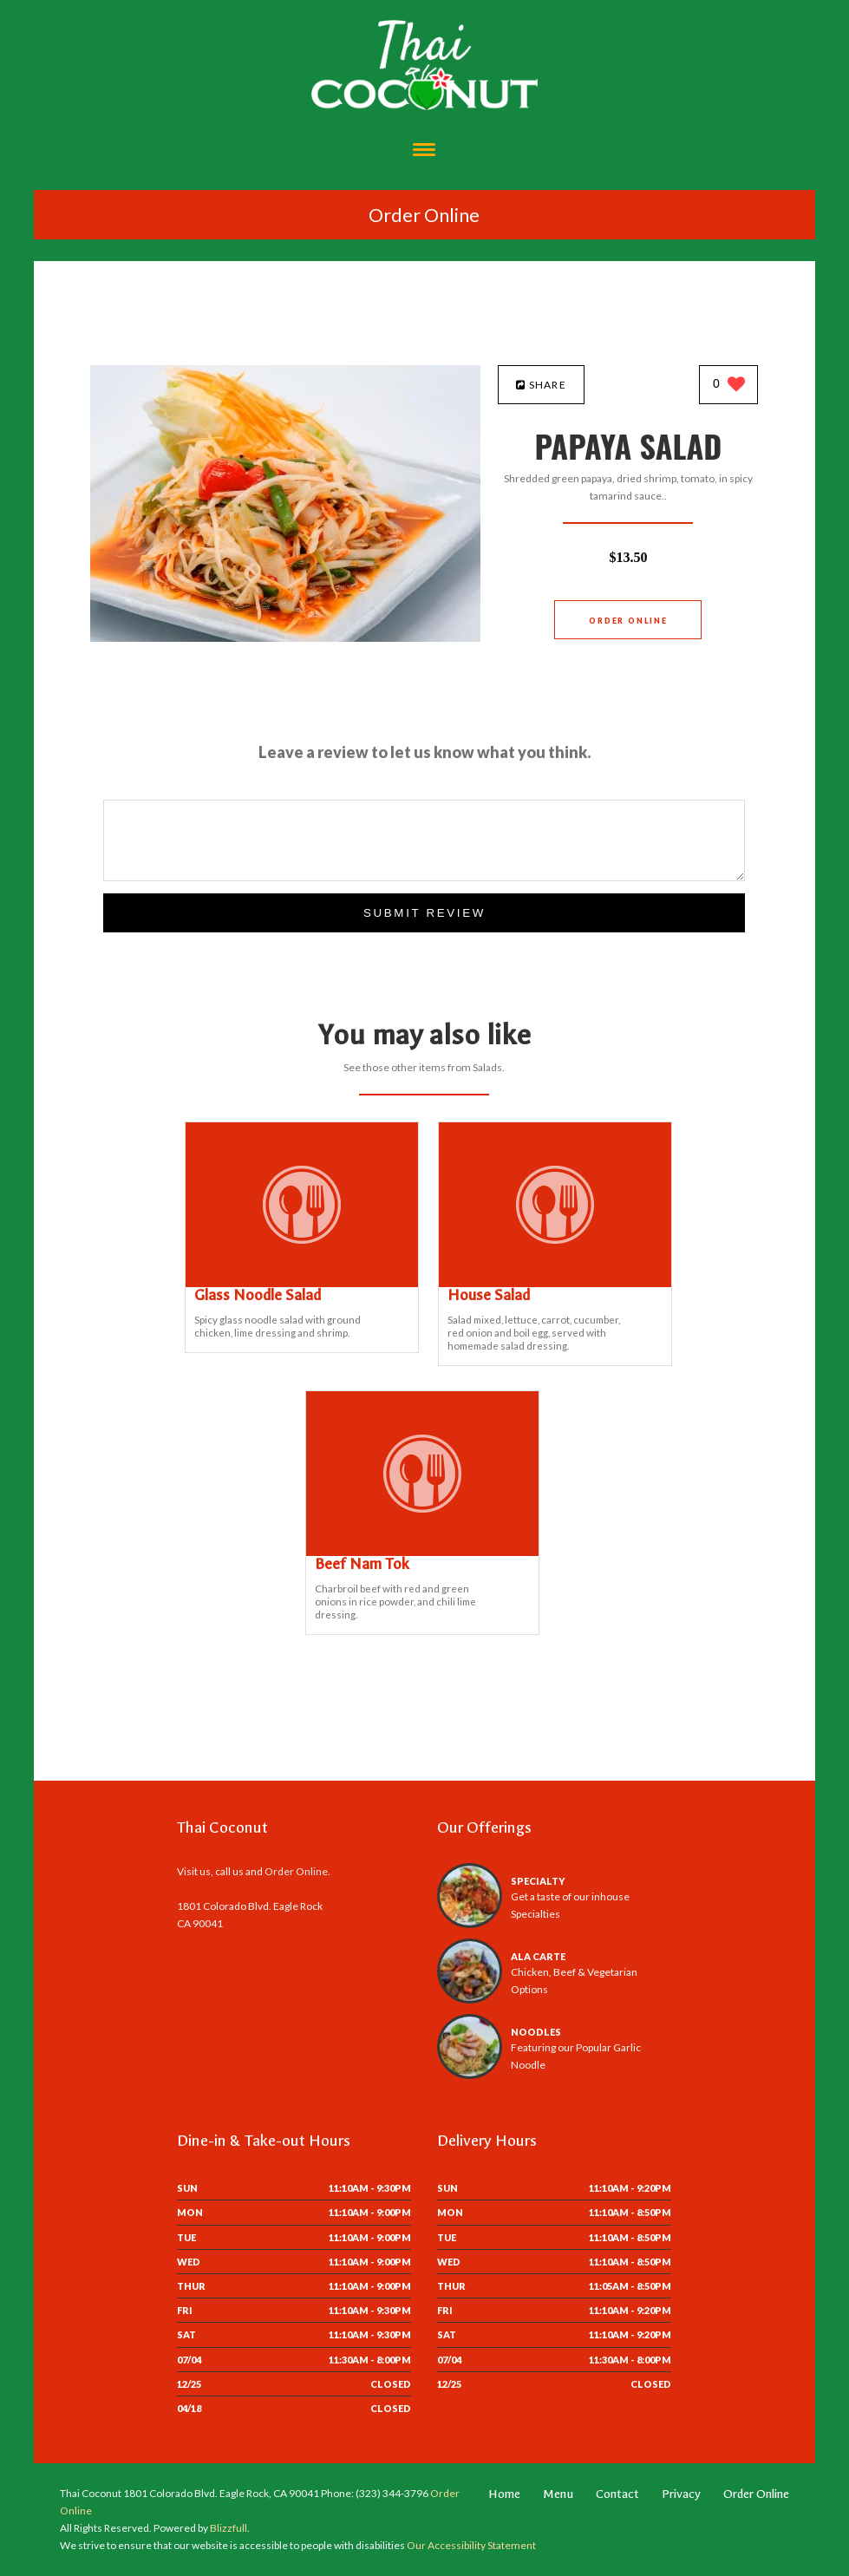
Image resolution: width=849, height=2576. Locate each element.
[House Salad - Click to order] (555, 1283)
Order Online (424, 214)
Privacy (681, 2494)
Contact (617, 2494)
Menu (558, 2494)
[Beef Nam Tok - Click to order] (422, 1552)
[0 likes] (729, 385)
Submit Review (424, 912)
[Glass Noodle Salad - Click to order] (302, 1283)
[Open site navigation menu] (424, 151)
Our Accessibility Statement (470, 2545)
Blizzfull (228, 2527)
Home (504, 2494)
